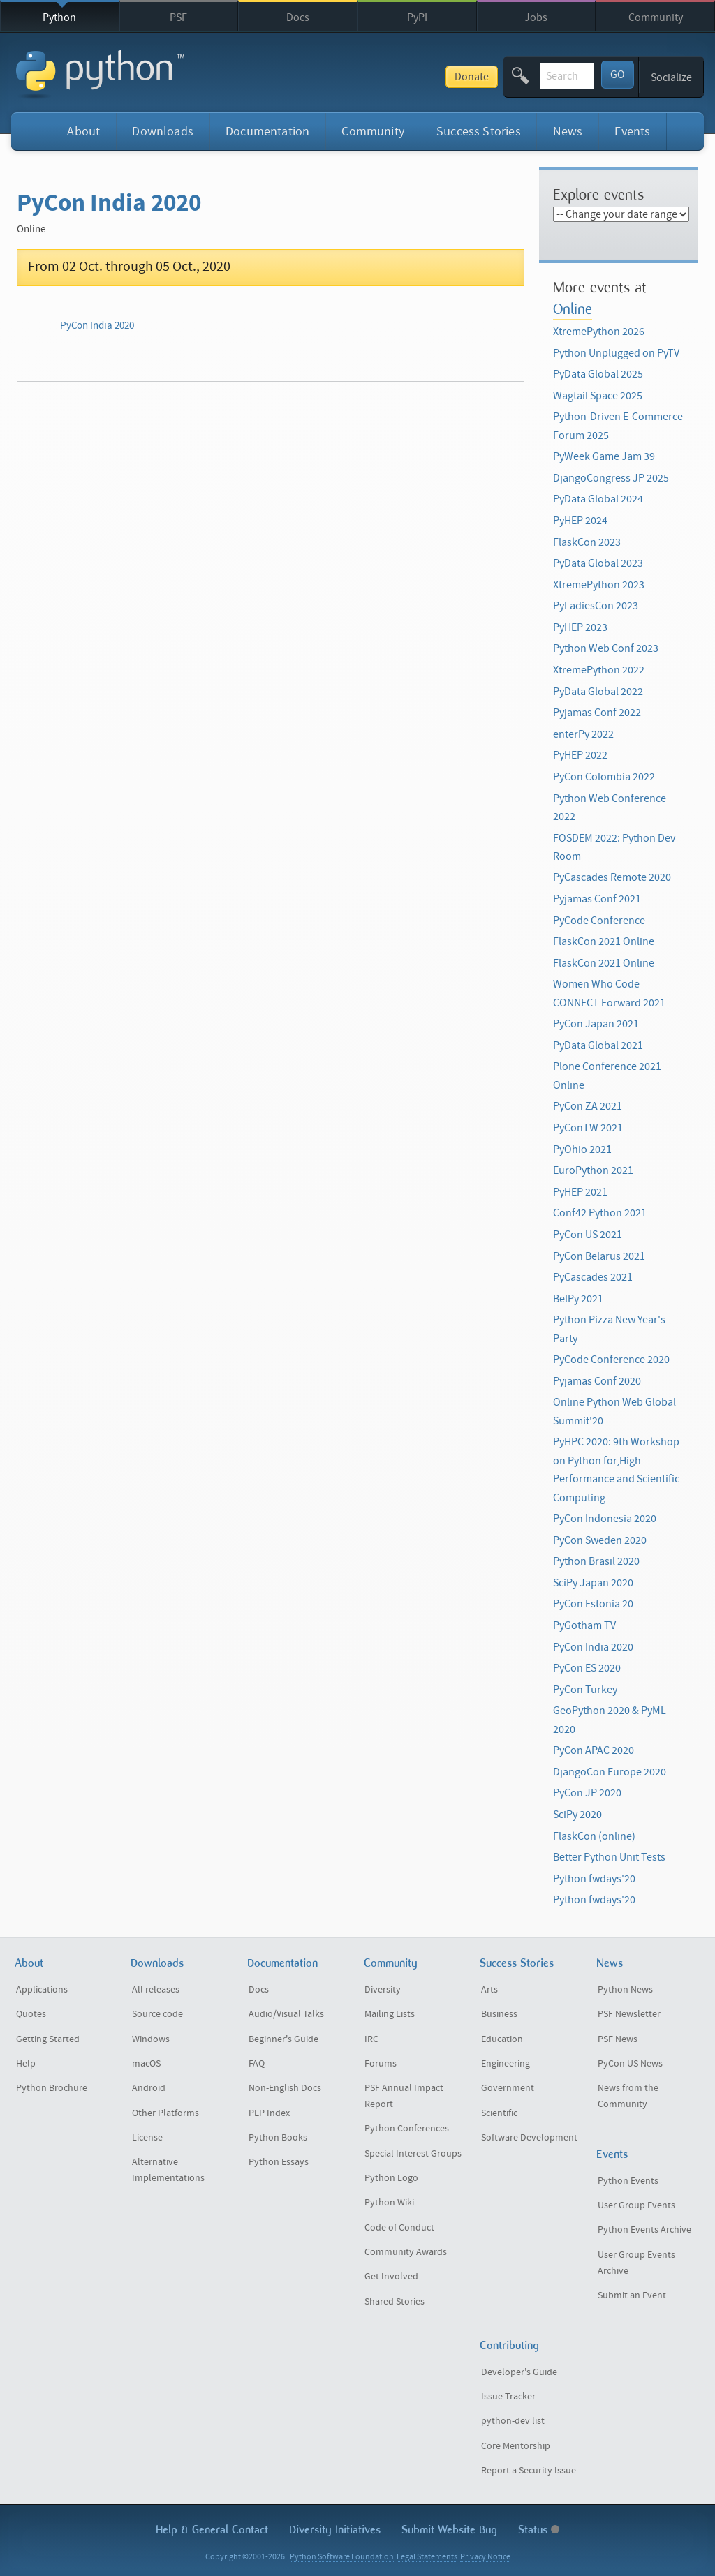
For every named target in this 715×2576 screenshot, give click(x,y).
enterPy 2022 (583, 734)
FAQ (257, 2063)
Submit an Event (632, 2295)
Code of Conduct (399, 2227)
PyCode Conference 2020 (611, 1359)
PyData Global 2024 (598, 499)
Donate (368, 76)
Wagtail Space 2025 (597, 395)
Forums (380, 2063)
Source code (157, 2014)
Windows (151, 2039)
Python (59, 17)
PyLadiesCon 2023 (595, 606)
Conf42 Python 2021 (600, 1213)
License (147, 2137)
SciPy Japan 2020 (593, 1583)
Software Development (529, 2137)
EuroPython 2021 (593, 1170)
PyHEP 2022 (580, 755)
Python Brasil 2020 (596, 1561)
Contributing (509, 2345)
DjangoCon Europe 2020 (609, 1772)
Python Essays (279, 2162)
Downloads (162, 131)
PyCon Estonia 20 (593, 1604)
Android (148, 2088)
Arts (489, 1989)
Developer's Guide (519, 2372)
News (568, 131)
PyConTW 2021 (588, 1128)
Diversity (382, 1989)
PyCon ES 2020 (587, 1668)
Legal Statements (427, 2556)
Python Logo (391, 2178)
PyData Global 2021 (598, 1045)
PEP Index (269, 2113)
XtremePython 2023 (598, 585)
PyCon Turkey (585, 1689)
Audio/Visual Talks (286, 2014)
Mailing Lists (389, 2014)
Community (655, 17)
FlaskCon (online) (594, 1836)
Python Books (278, 2137)
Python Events (628, 2181)
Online (572, 309)
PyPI (417, 17)
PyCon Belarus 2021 (599, 1256)
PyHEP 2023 (580, 627)
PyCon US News (630, 2063)
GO (617, 74)
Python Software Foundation (342, 2556)
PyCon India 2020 (97, 326)
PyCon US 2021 (587, 1234)
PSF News (617, 2039)
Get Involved (391, 2276)
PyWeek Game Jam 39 (604, 456)
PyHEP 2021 (580, 1192)
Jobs (535, 17)
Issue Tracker (508, 2396)
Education (502, 2039)
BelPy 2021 (578, 1299)
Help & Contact (212, 2529)
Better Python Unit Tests (609, 1857)
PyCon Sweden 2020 (600, 1540)
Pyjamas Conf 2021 (597, 899)
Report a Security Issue (528, 2470)
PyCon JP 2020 (587, 1793)
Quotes (31, 2014)
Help (26, 2063)
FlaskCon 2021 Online (603, 941)
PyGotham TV (584, 1625)
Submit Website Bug (449, 2529)
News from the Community (628, 2096)
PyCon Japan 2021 (596, 1024)
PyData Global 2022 (598, 691)
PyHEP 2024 (580, 520)
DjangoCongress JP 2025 (611, 478)
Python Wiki (389, 2202)
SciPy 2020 (577, 1814)
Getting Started (48, 2039)
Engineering (505, 2063)
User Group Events (636, 2205)
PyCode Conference (599, 920)
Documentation (267, 131)
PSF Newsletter (629, 2014)
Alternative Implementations (168, 2170)
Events (632, 131)
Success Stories (478, 131)
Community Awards (405, 2252)
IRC (371, 2039)
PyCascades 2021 (593, 1277)
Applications (42, 1989)
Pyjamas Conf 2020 (597, 1381)
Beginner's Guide (283, 2039)
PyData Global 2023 (598, 563)
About (83, 131)
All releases (155, 1989)
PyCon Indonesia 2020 (604, 1518)
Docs (297, 17)
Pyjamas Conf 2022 (597, 712)
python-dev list (513, 2421)
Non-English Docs (285, 2088)
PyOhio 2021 (582, 1149)
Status (538, 2529)
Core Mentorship (515, 2446)
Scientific (499, 2113)
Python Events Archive (644, 2229)
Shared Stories (394, 2301)
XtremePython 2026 (598, 331)
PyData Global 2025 (598, 374)
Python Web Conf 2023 (605, 648)
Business (499, 2014)
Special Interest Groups (413, 2153)
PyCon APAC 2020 (593, 1750)
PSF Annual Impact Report (403, 2096)
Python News (625, 1989)
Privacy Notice (485, 2556)
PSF (178, 17)
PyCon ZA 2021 (587, 1106)
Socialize (671, 77)
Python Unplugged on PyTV (616, 353)
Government (507, 2088)
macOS (146, 2063)
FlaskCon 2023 (587, 542)
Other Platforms (165, 2113)
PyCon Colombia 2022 (604, 776)
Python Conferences (406, 2128)
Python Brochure (51, 2088)
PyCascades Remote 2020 (612, 877)
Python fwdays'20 (594, 1879)
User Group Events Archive (636, 2263)
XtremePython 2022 (598, 670)
